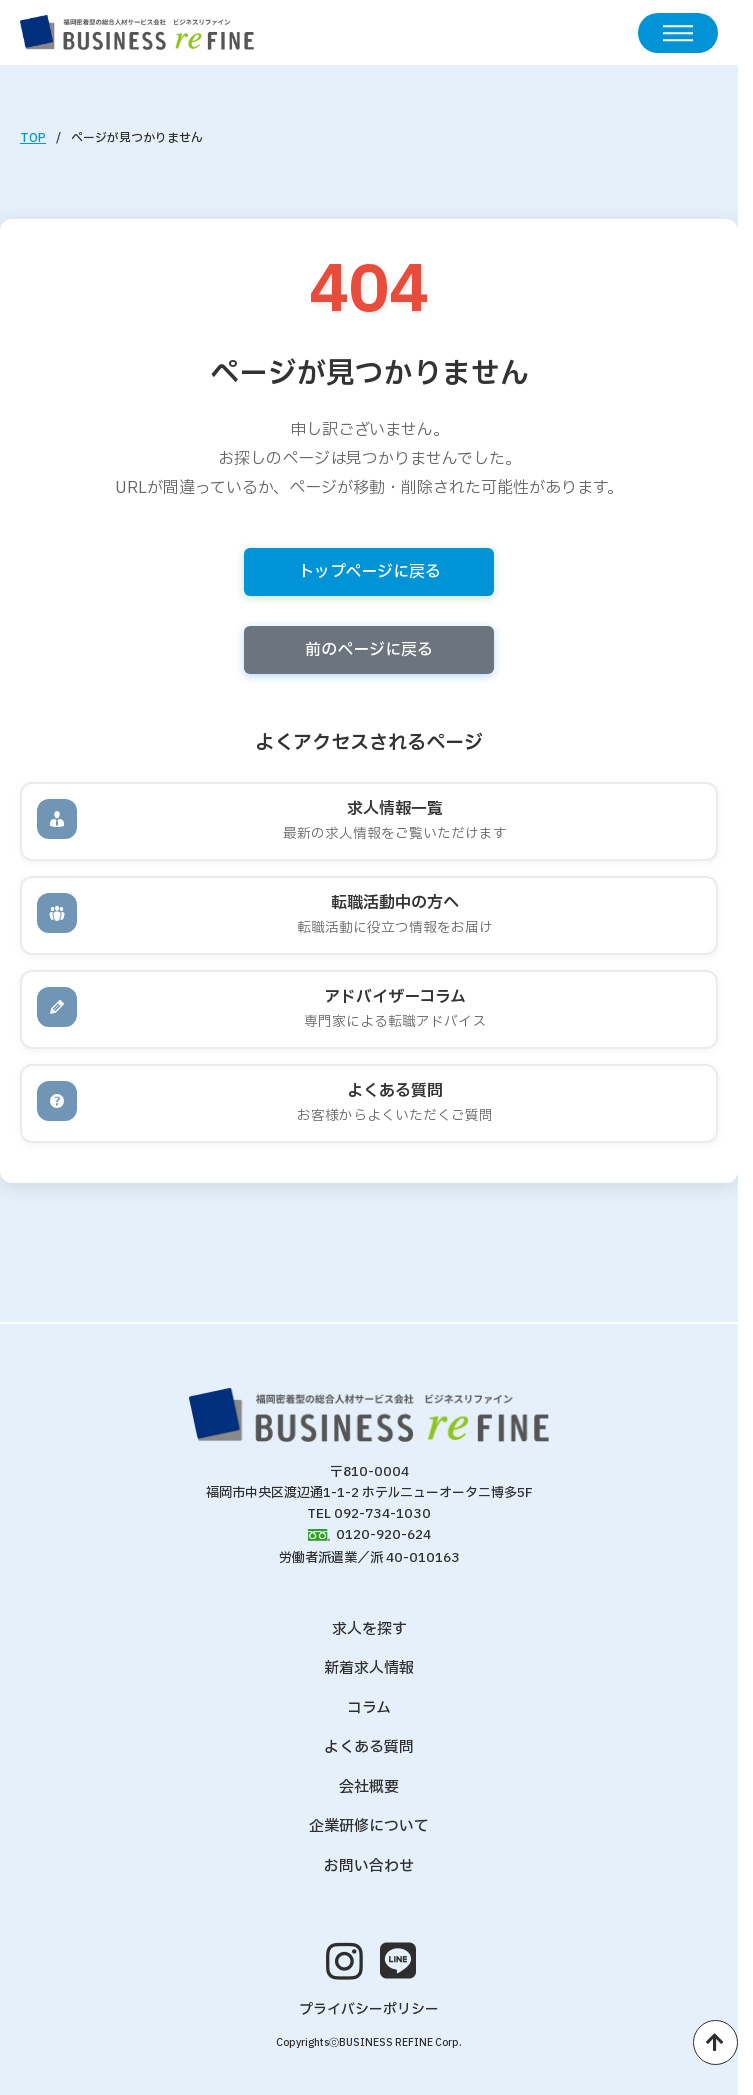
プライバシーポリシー (369, 2009)
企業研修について (369, 1826)
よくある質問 (369, 1747)
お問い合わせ (369, 1866)
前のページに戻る (369, 650)
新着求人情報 (369, 1668)
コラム (369, 1708)
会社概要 (369, 1787)
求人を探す (369, 1629)
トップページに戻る (369, 572)
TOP (33, 138)
